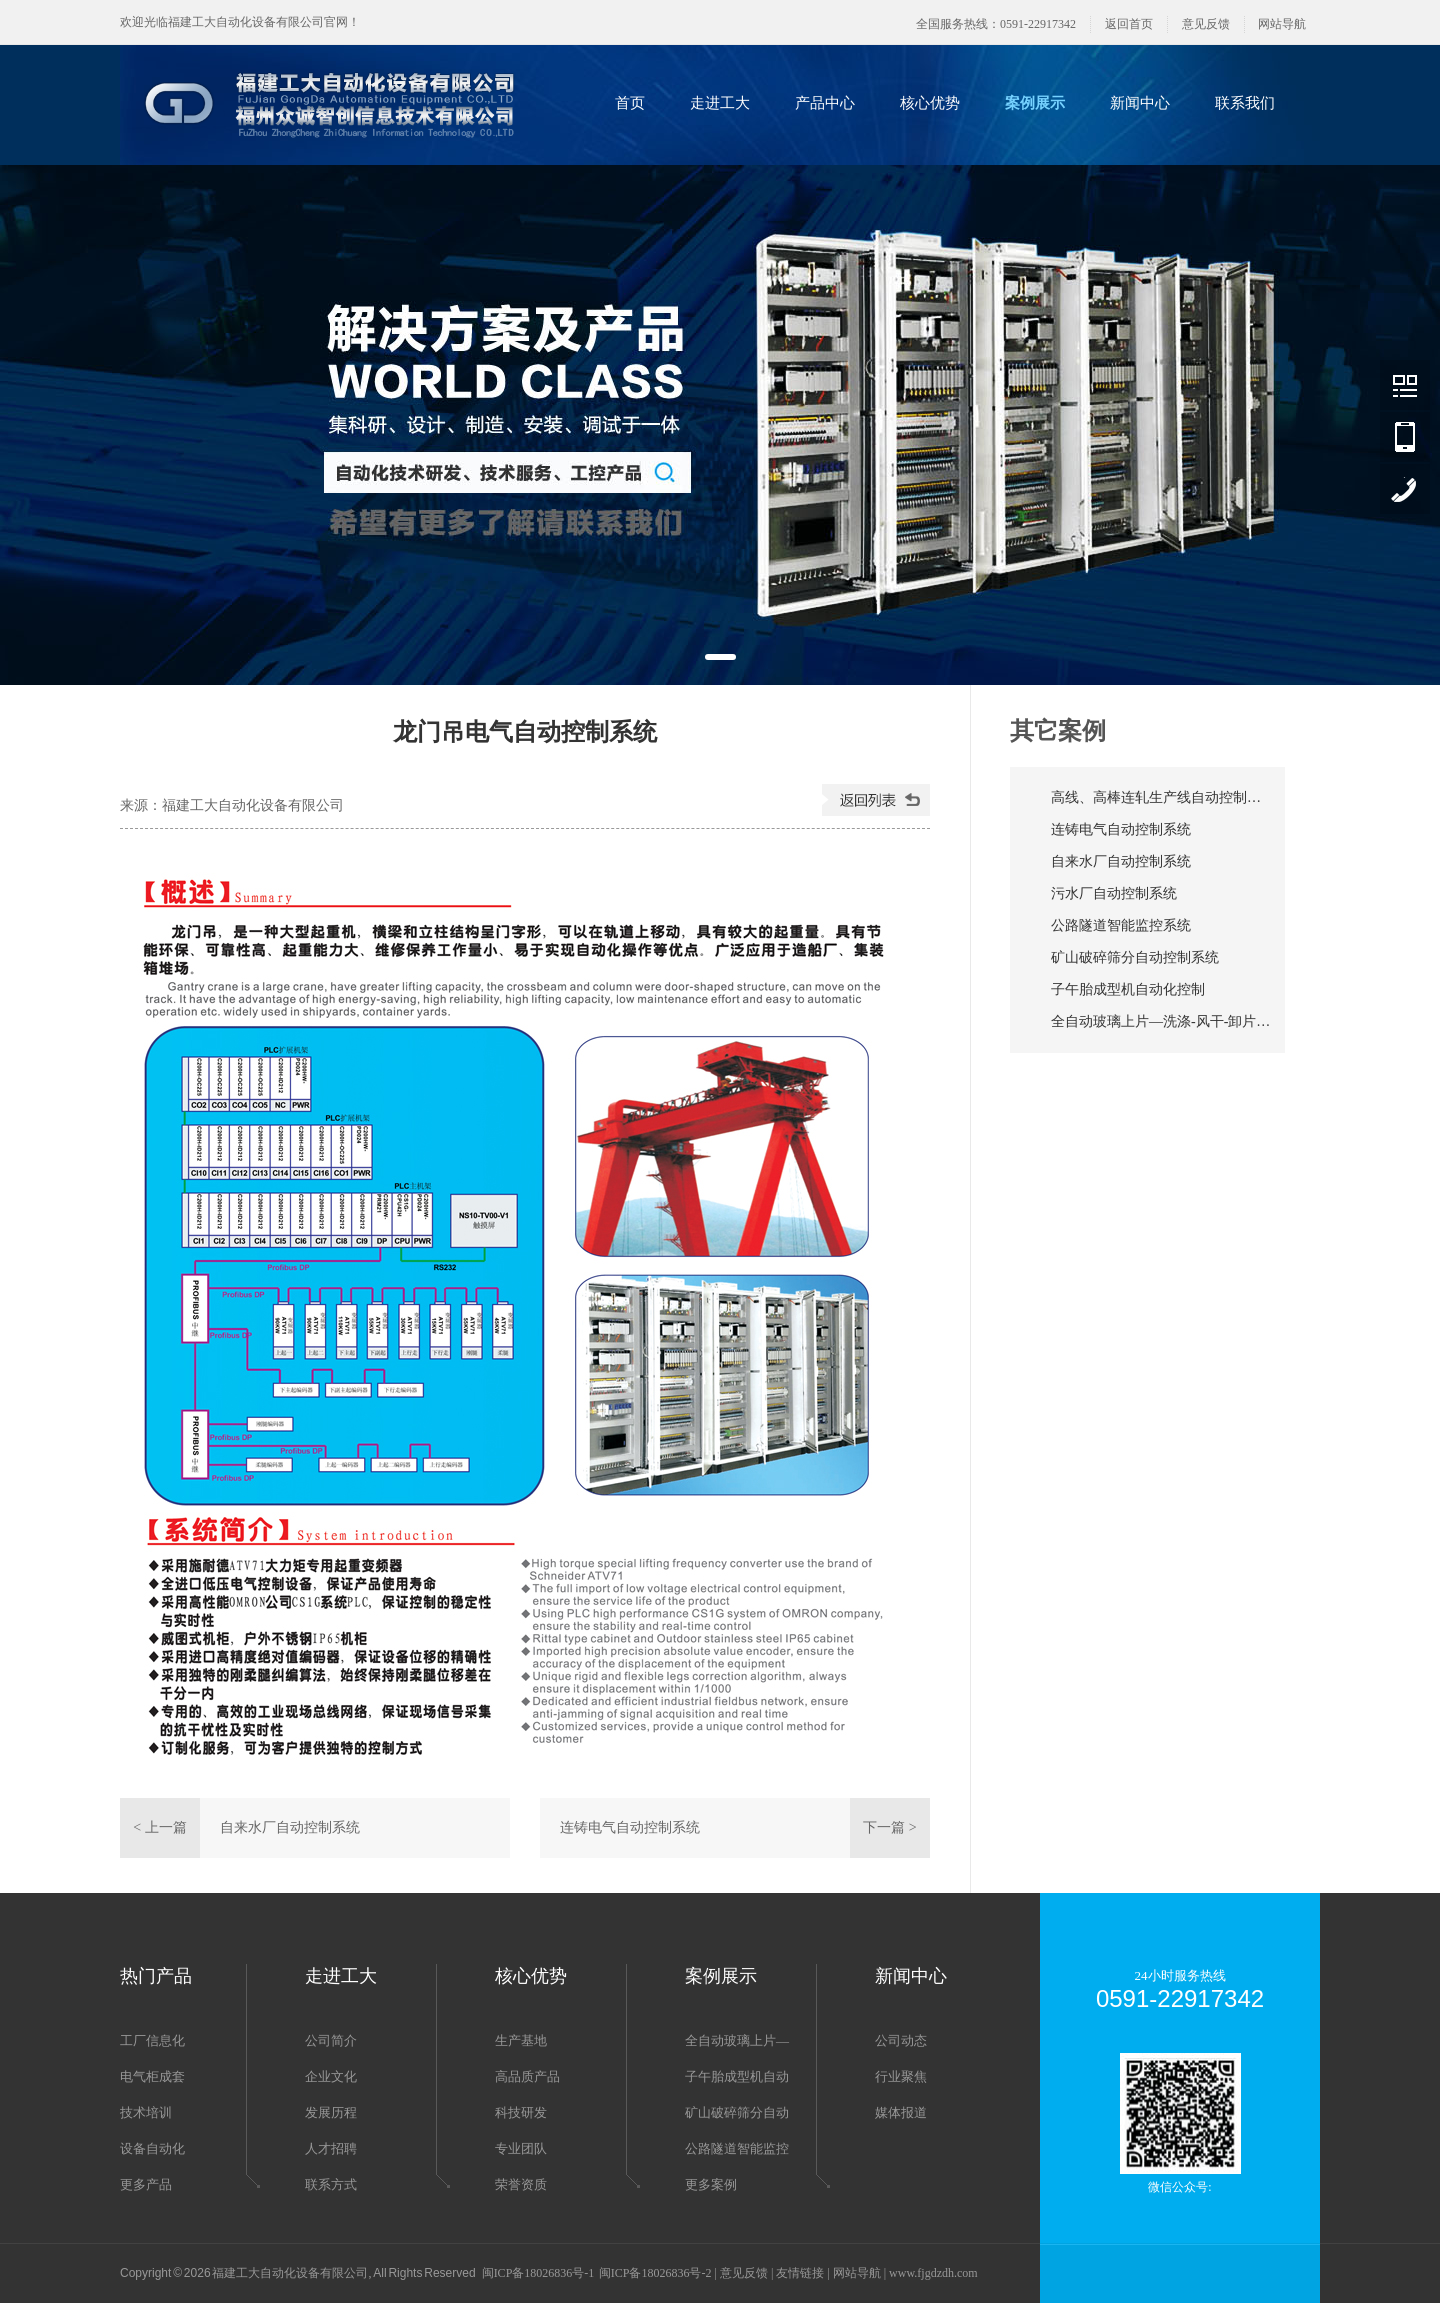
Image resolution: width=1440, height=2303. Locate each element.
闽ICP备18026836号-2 (655, 2273)
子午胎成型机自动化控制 (1128, 989)
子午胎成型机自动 (737, 2076)
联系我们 (1245, 103)
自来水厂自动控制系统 (290, 1827)
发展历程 (331, 2112)
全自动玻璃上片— (737, 2040)
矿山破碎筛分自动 (737, 2112)
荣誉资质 (521, 2184)
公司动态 (901, 2040)
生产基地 (521, 2040)
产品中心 (825, 103)
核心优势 (930, 103)
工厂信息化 (152, 2040)
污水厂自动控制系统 (1114, 893)
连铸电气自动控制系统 (630, 1827)
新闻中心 (1140, 103)
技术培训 (146, 2112)
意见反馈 (1206, 24)
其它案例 (1058, 731)
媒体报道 (901, 2112)
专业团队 (521, 2148)
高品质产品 (527, 2076)
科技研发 (521, 2112)
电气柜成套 (152, 2076)
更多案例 (711, 2184)
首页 (630, 103)
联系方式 (331, 2184)
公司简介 (331, 2040)
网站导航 (1282, 24)
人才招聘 (331, 2148)
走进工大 (720, 103)
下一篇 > (889, 1827)
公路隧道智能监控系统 (1121, 925)
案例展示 (1035, 103)
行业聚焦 (901, 2076)
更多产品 (146, 2184)
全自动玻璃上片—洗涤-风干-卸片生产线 (1161, 1021)
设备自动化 (152, 2148)
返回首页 (1129, 24)
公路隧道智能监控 (737, 2148)
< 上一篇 (159, 1827)
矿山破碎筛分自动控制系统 (1135, 957)
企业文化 (331, 2076)
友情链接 (800, 2273)
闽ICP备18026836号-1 (538, 2273)
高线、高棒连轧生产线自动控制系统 (1161, 797)
